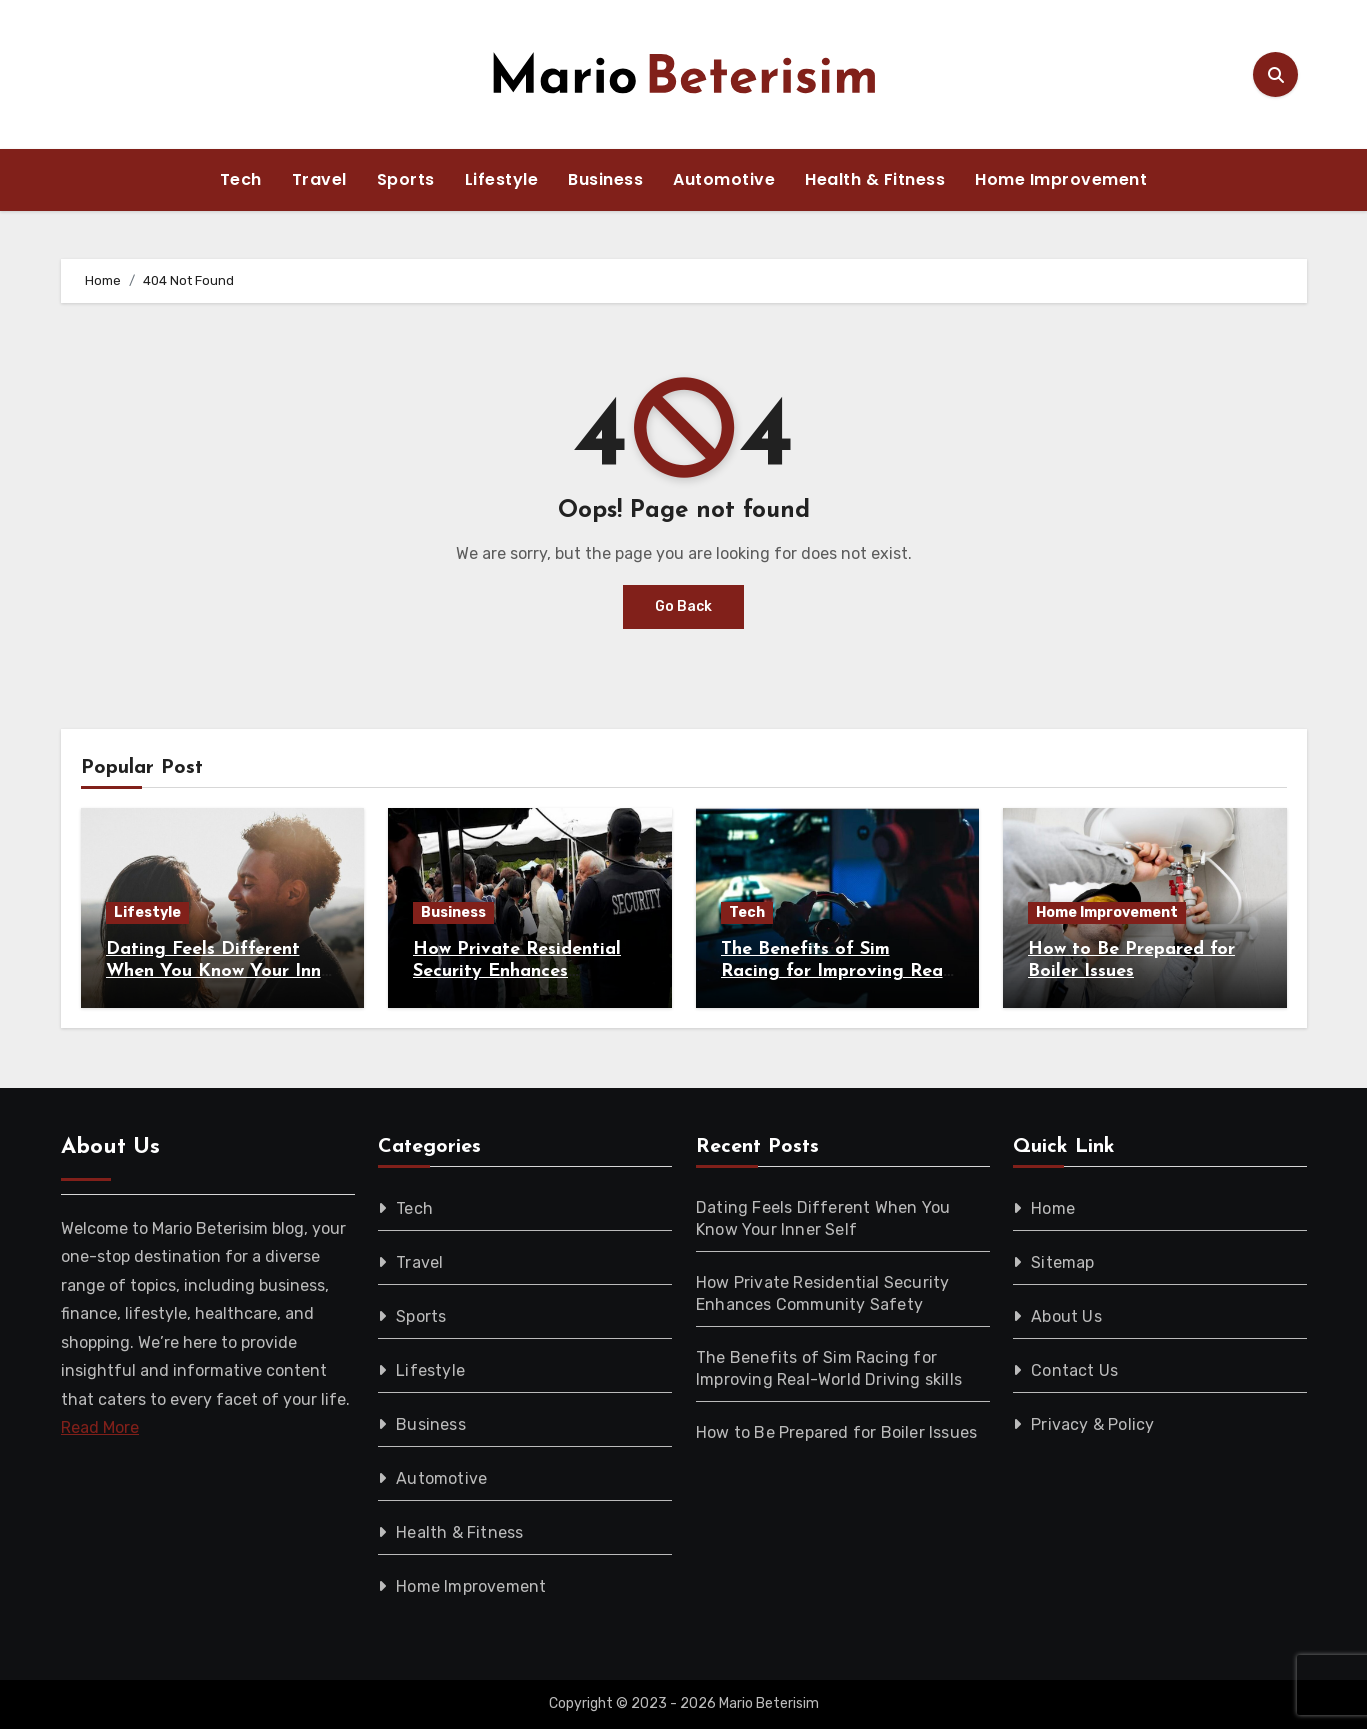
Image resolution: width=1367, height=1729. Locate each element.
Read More (100, 1427)
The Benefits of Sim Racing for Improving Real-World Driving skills (837, 971)
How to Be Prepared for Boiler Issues (836, 1432)
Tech (241, 179)
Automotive (724, 179)
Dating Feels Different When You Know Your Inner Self (222, 971)
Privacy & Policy (1092, 1424)
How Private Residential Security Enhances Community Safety (517, 971)
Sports (406, 179)
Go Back (683, 606)
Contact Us (1074, 1370)
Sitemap (1062, 1262)
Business (605, 179)
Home (1053, 1208)
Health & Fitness (875, 179)
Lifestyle (502, 179)
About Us (1066, 1316)
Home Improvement (1061, 179)
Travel (319, 179)
